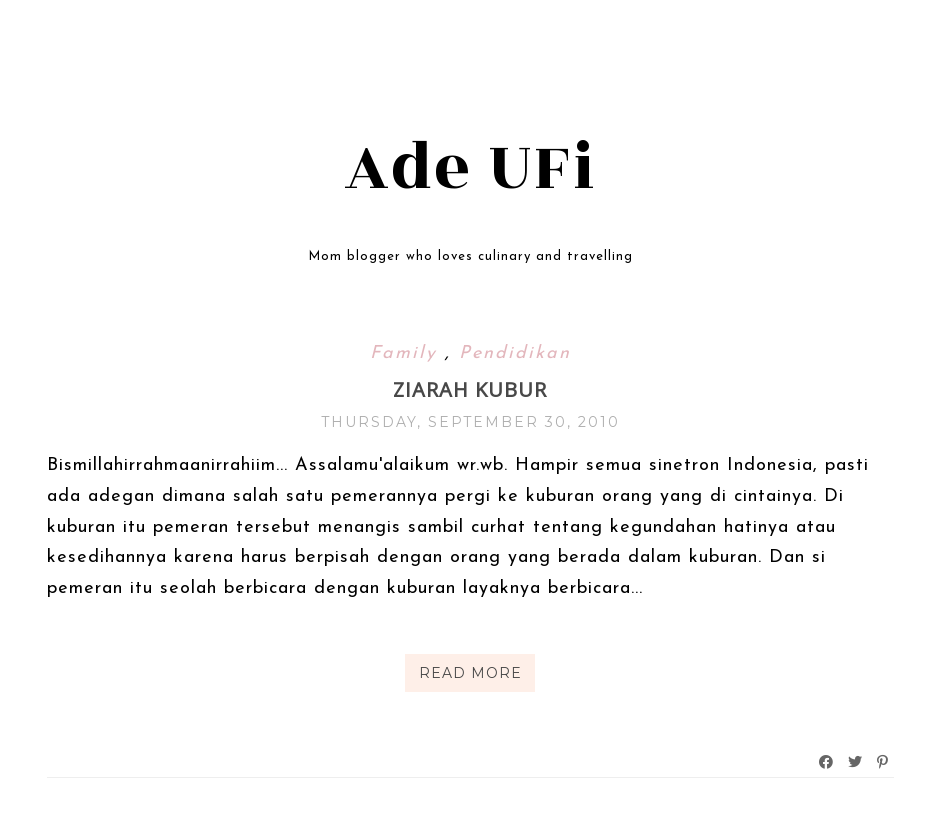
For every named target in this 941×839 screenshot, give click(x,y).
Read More (470, 673)
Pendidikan (515, 353)
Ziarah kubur (470, 389)
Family (407, 353)
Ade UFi (470, 168)
